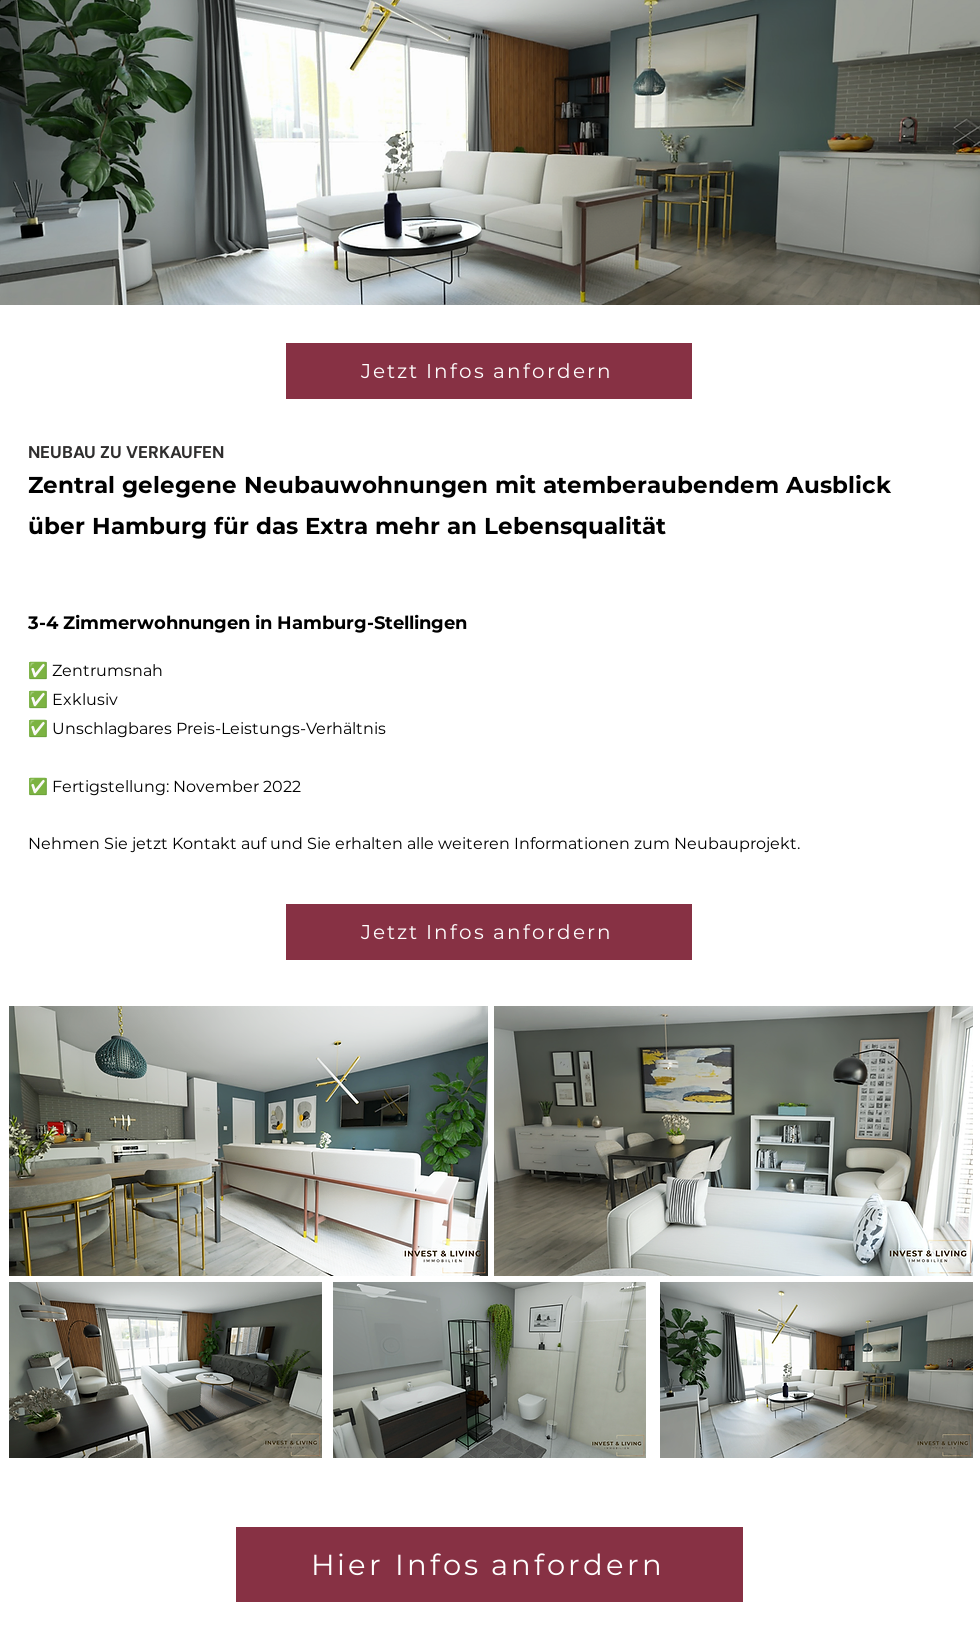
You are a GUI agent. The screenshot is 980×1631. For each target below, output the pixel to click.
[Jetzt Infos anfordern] (489, 932)
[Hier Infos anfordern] (489, 1564)
